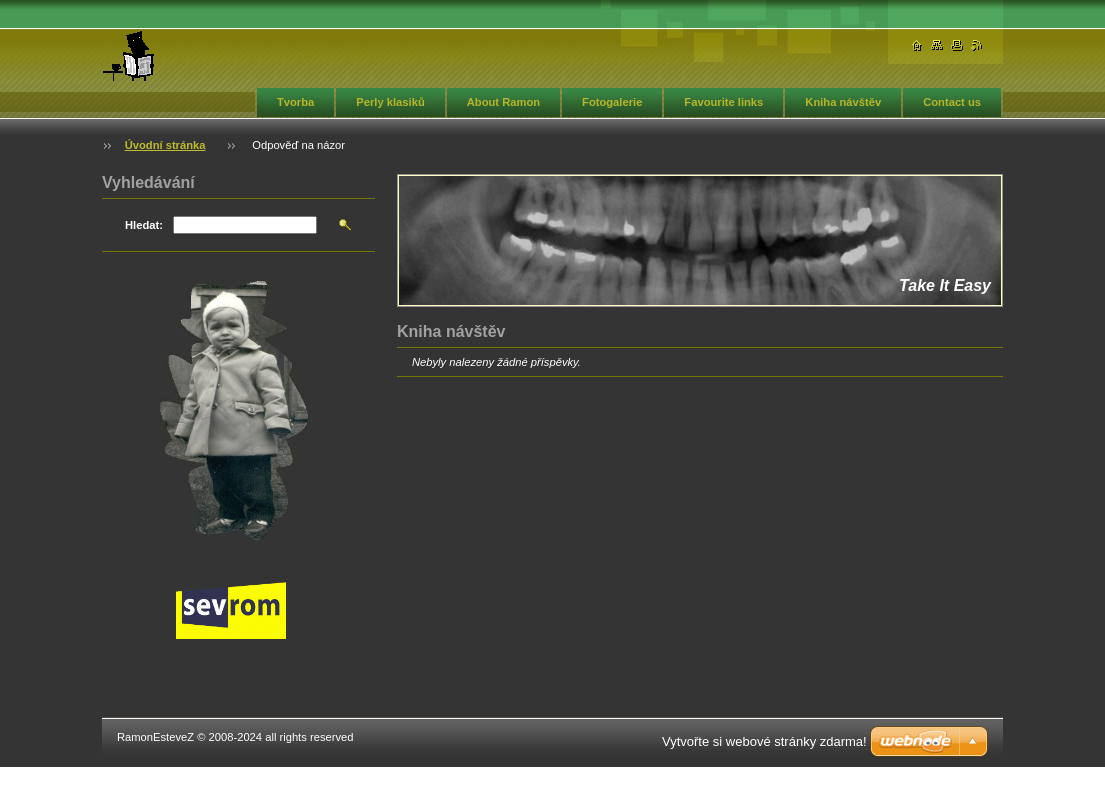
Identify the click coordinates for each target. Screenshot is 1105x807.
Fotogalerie (612, 102)
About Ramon (503, 102)
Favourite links (723, 102)
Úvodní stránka (165, 145)
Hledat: (144, 225)
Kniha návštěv (843, 102)
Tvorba (295, 102)
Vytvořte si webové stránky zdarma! (764, 741)
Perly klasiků (390, 102)
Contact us (952, 102)
